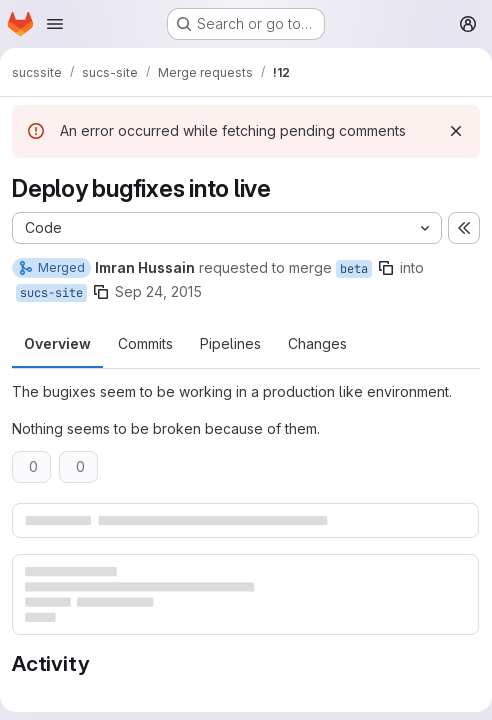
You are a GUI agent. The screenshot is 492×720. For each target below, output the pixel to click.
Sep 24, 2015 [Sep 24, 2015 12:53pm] (158, 291)
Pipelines (230, 343)
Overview (57, 343)
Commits (145, 343)
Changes (317, 343)
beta (354, 269)
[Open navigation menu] (55, 24)
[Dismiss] (456, 131)
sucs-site (51, 293)
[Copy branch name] (386, 268)
